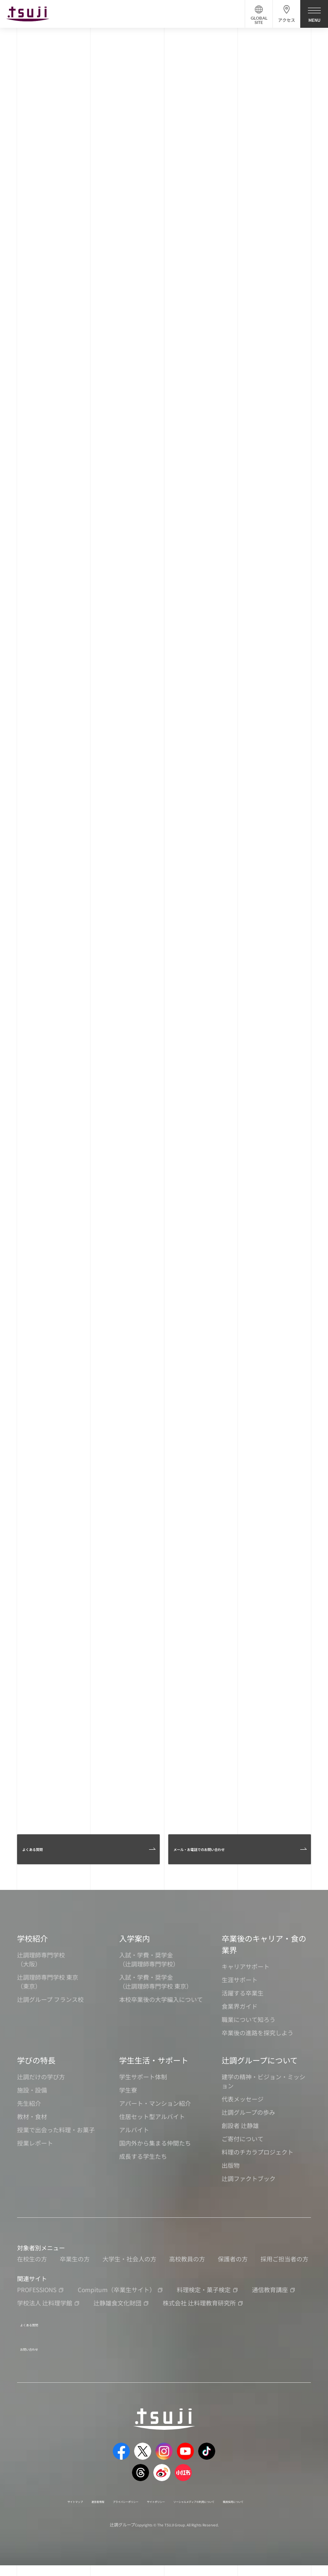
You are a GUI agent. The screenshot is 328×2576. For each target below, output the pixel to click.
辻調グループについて (260, 2071)
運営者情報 (87, 2501)
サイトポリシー (186, 2501)
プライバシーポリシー (133, 2501)
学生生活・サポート (153, 2071)
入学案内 (134, 1949)
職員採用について (155, 2511)
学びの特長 (36, 2071)
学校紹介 (32, 1949)
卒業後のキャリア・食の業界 (264, 1955)
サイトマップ (50, 2501)
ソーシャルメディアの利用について (253, 2501)
